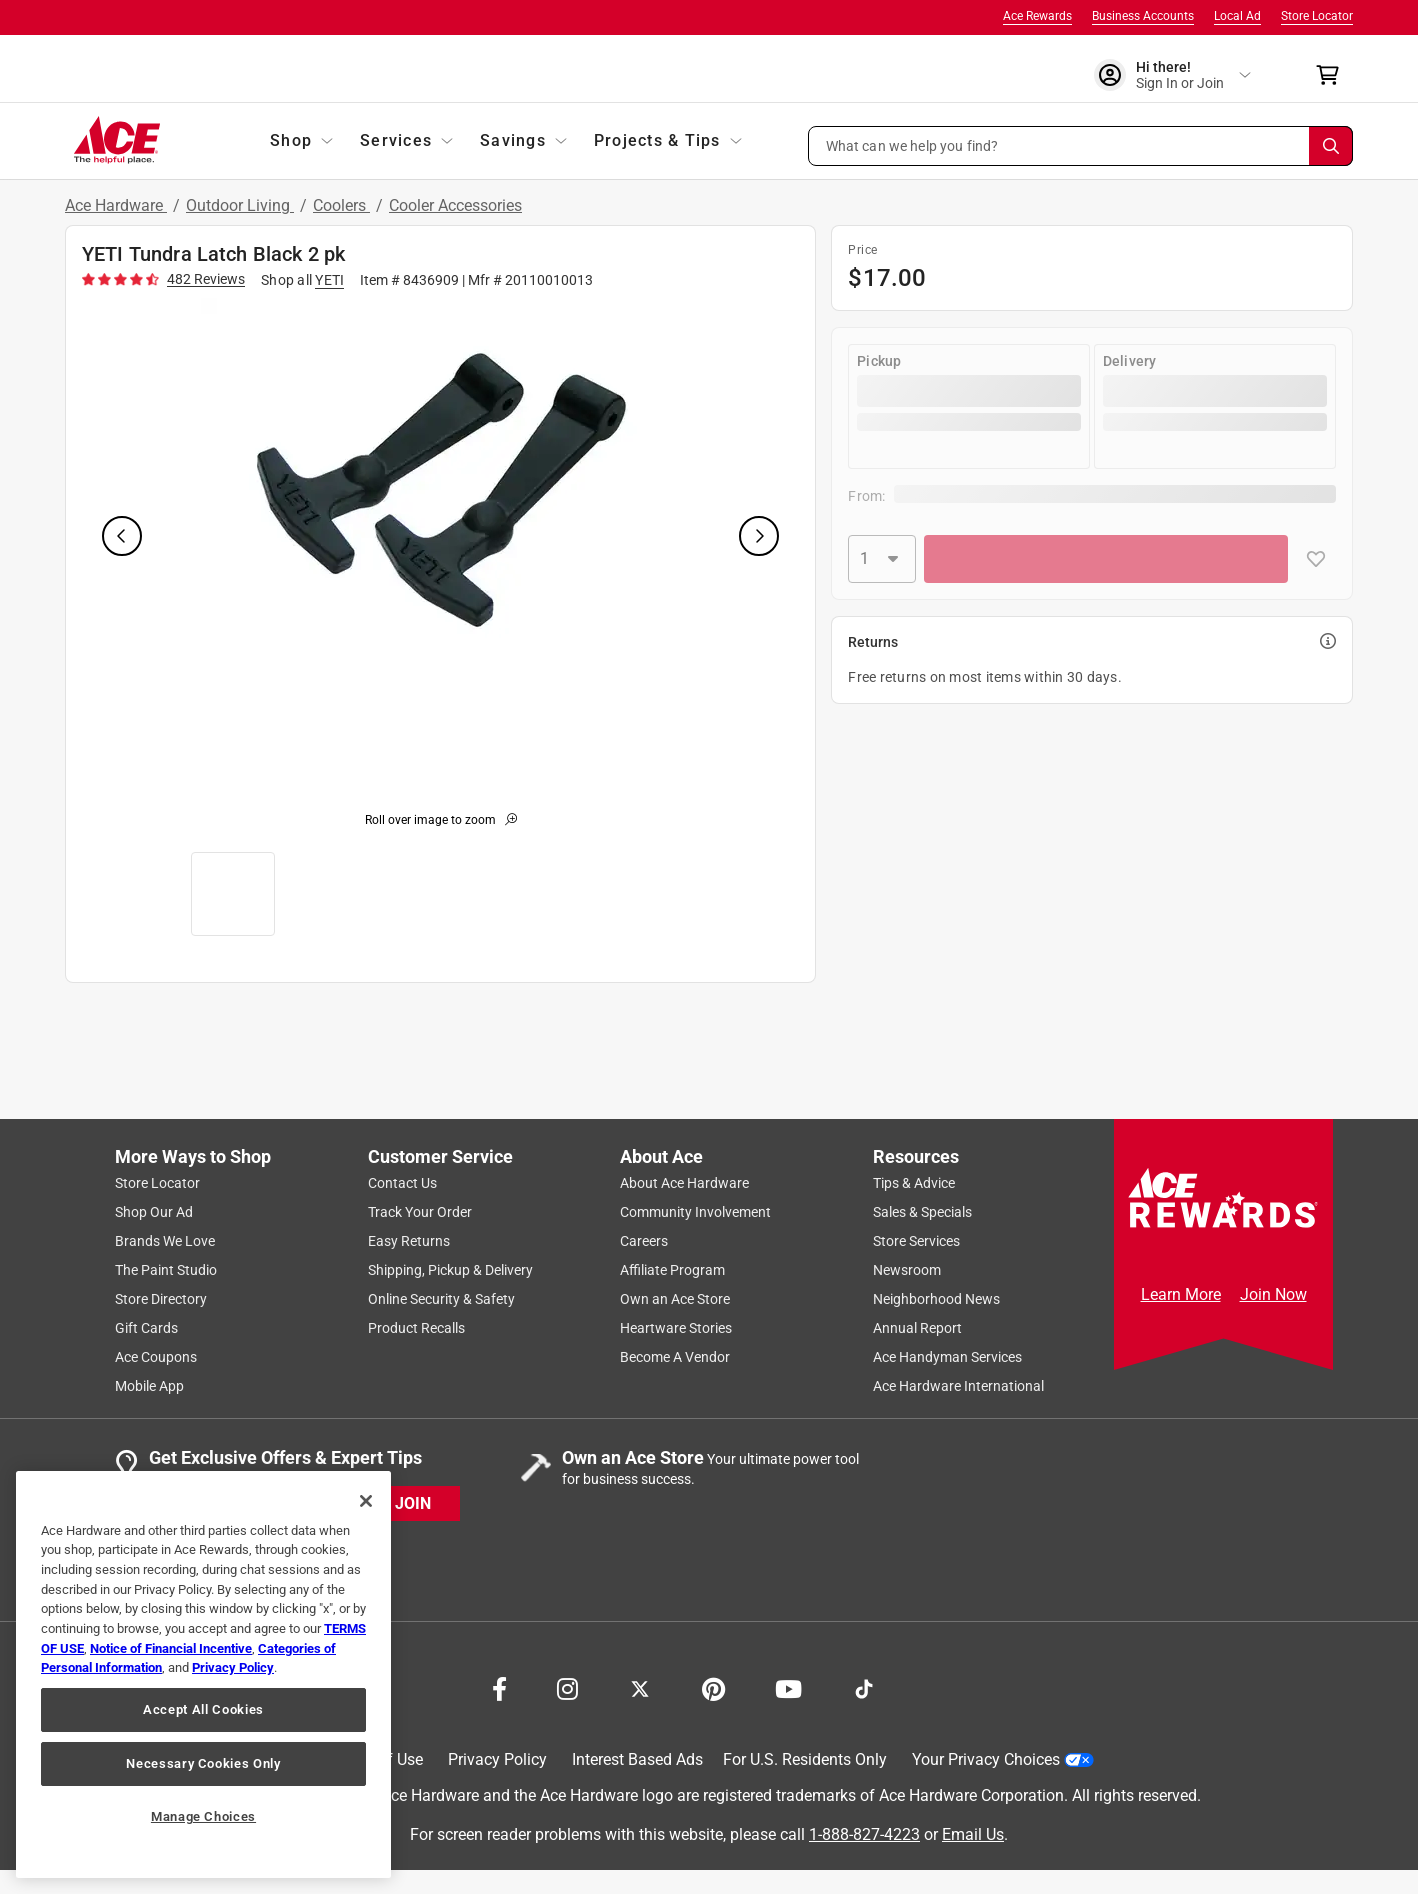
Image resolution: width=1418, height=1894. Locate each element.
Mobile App (149, 1386)
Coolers (341, 205)
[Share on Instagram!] (567, 1687)
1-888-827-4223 (864, 1834)
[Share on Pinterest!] (713, 1687)
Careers (644, 1241)
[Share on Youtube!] (788, 1687)
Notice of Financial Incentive (171, 1648)
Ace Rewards (1037, 16)
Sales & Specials (922, 1212)
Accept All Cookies (203, 1709)
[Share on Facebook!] (499, 1687)
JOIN (413, 1503)
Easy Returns (409, 1241)
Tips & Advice (914, 1183)
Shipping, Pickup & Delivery (450, 1270)
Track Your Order (420, 1212)
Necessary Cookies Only (203, 1763)
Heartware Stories (676, 1328)
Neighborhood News (936, 1299)
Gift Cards (146, 1328)
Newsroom (907, 1270)
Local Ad (1237, 16)
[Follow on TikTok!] (864, 1687)
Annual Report (917, 1328)
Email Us (973, 1834)
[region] (203, 1674)
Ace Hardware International (958, 1386)
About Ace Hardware (684, 1183)
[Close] (366, 1501)
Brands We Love (165, 1241)
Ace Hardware (116, 205)
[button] (1081, 146)
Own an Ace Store (675, 1299)
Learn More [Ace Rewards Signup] (1181, 1294)
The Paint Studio (166, 1270)
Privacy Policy (497, 1759)
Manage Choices (203, 1816)
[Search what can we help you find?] (1081, 146)
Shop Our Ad (154, 1212)
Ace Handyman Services (947, 1357)
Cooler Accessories (455, 205)
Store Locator (1317, 16)
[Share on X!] (640, 1687)
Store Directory (161, 1299)
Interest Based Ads (637, 1759)
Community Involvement (695, 1212)
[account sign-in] (1172, 75)
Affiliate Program (672, 1270)
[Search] (1331, 146)
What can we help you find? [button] (912, 145)
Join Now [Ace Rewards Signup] (1273, 1294)
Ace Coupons (156, 1357)
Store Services (916, 1241)
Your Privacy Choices (1003, 1759)
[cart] (1333, 75)
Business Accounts (1143, 16)
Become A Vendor (675, 1357)
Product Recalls (416, 1328)
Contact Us (402, 1183)
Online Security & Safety (441, 1299)
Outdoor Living (240, 205)
